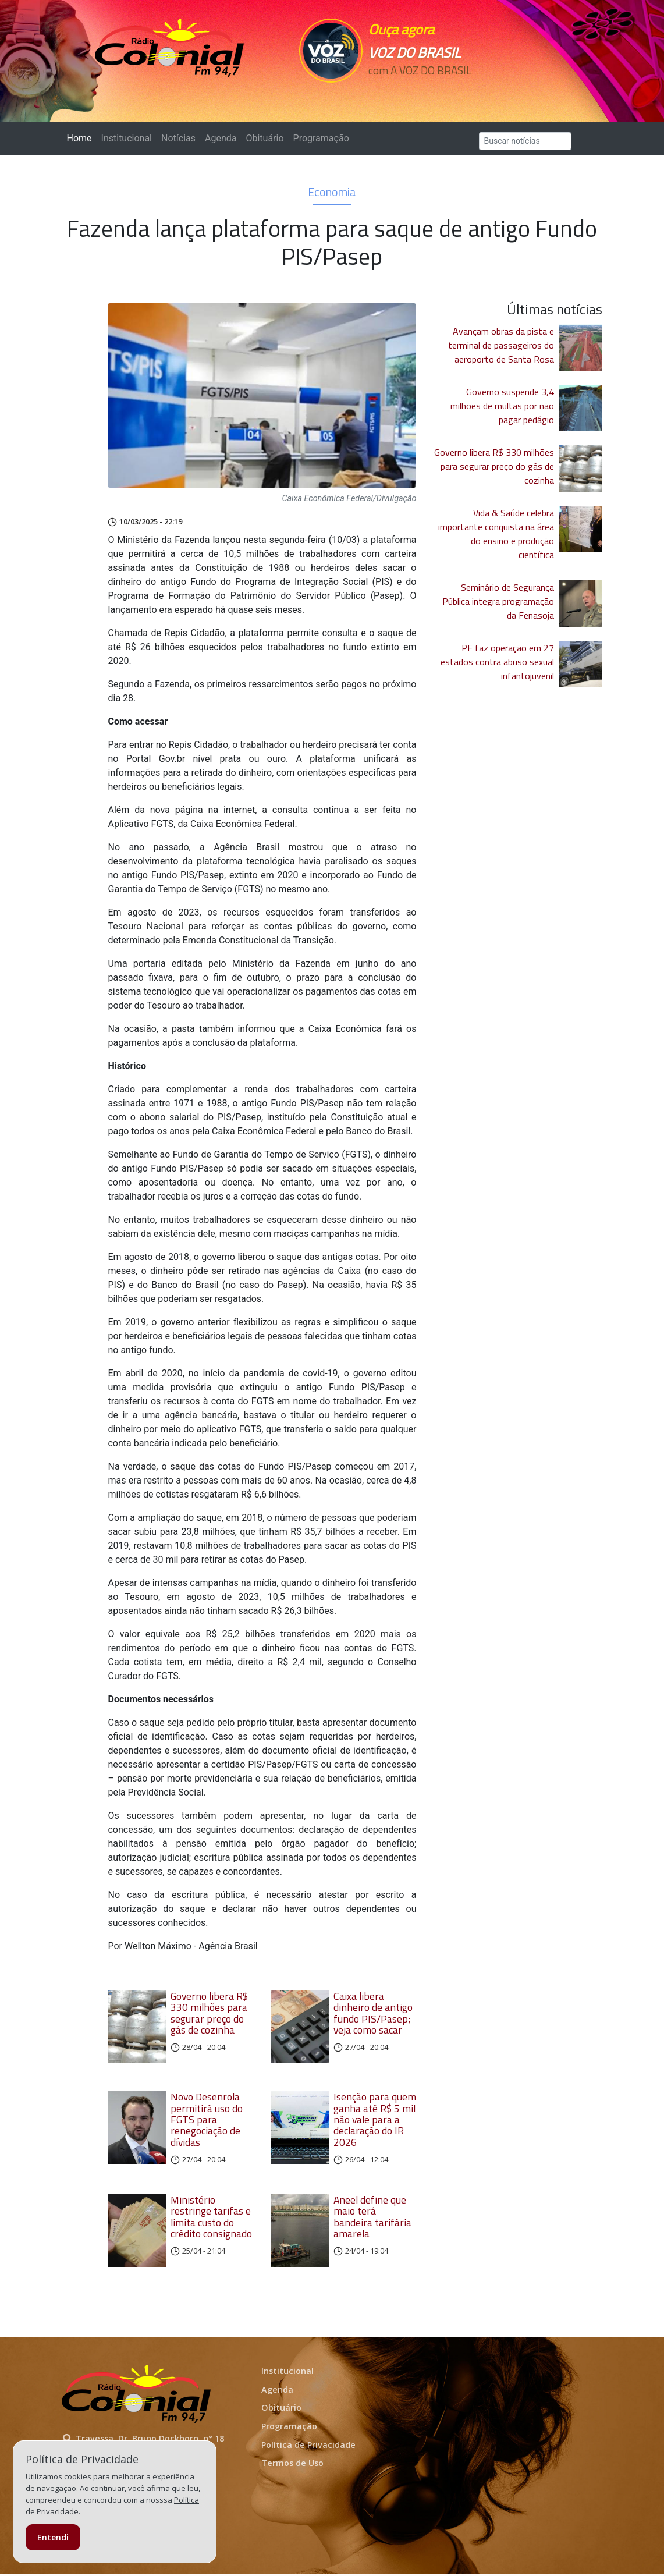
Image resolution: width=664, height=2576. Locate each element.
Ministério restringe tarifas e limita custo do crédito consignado (211, 2218)
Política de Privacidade (308, 2446)
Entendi (53, 2537)
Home (82, 138)
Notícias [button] (178, 138)
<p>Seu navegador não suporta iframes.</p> (421, 91)
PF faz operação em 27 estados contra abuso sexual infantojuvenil (497, 662)
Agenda (220, 138)
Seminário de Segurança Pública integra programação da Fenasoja (498, 601)
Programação (321, 138)
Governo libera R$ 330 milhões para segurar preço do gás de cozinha (209, 2013)
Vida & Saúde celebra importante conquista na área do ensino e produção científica (496, 534)
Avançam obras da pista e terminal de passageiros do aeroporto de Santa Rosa (501, 345)
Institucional (126, 138)
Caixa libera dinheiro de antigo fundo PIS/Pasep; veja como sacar (373, 2013)
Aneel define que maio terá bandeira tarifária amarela (372, 2218)
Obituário (264, 138)
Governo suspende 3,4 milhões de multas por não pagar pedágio (502, 406)
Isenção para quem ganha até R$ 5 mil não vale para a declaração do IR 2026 (374, 2120)
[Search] (525, 141)
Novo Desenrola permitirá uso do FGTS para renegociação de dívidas (207, 2120)
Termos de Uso (292, 2465)
